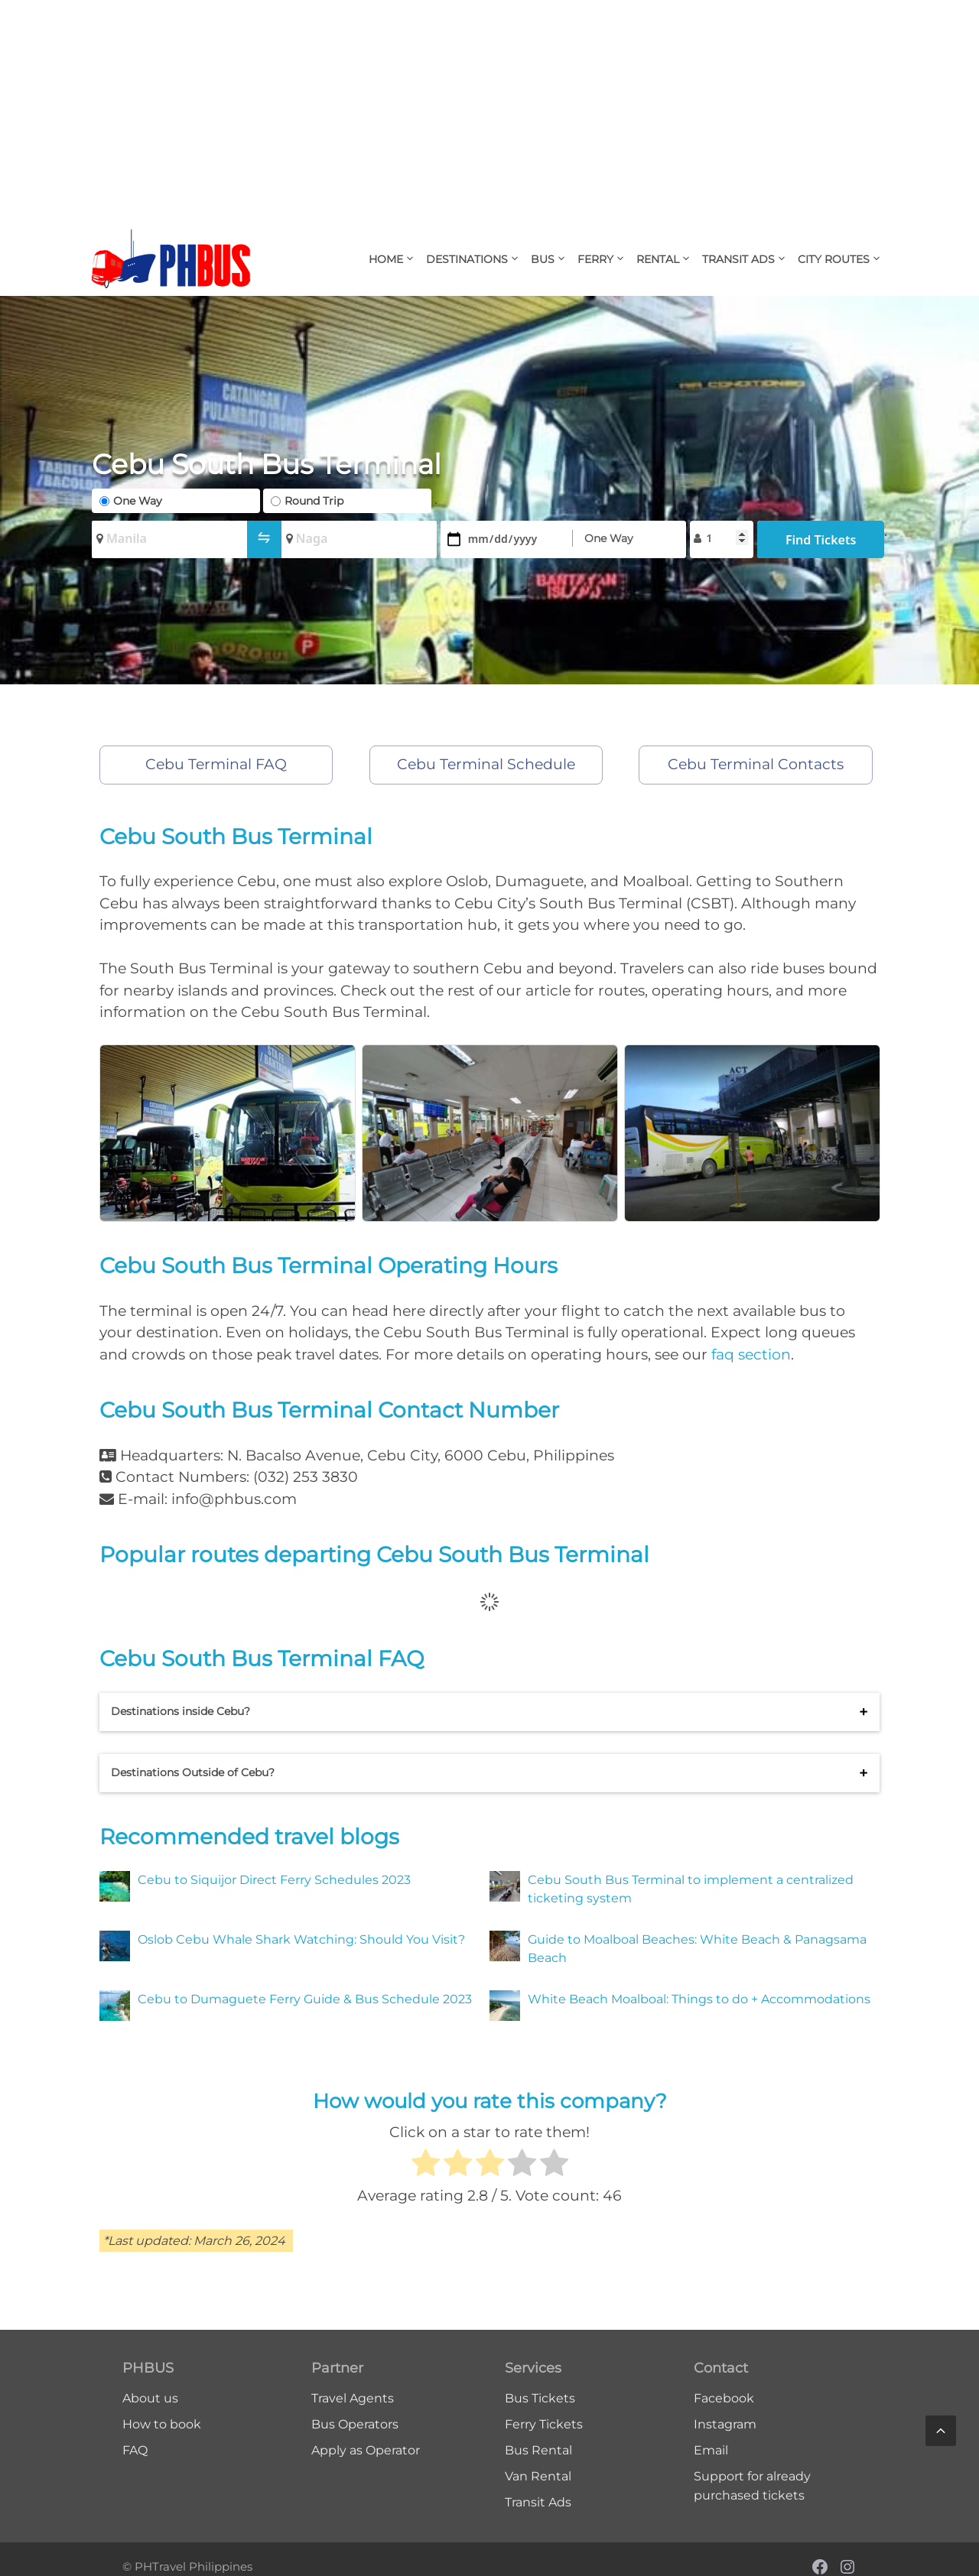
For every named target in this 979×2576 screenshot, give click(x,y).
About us (150, 2398)
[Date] (502, 539)
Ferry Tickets (544, 2424)
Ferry (604, 259)
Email (711, 2450)
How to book (161, 2424)
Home (395, 259)
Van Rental (538, 2476)
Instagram (725, 2424)
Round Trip (314, 501)
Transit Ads (747, 259)
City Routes (842, 259)
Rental (666, 259)
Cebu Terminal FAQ (216, 764)
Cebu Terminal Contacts (756, 764)
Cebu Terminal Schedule (486, 764)
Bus (551, 259)
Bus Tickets (540, 2398)
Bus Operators (354, 2424)
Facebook (724, 2398)
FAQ (135, 2450)
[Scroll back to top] (940, 2430)
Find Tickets (820, 539)
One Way (137, 501)
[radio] (425, 2165)
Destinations (475, 259)
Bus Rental (538, 2450)
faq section (751, 1354)
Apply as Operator (365, 2450)
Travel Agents (352, 2398)
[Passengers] (728, 538)
